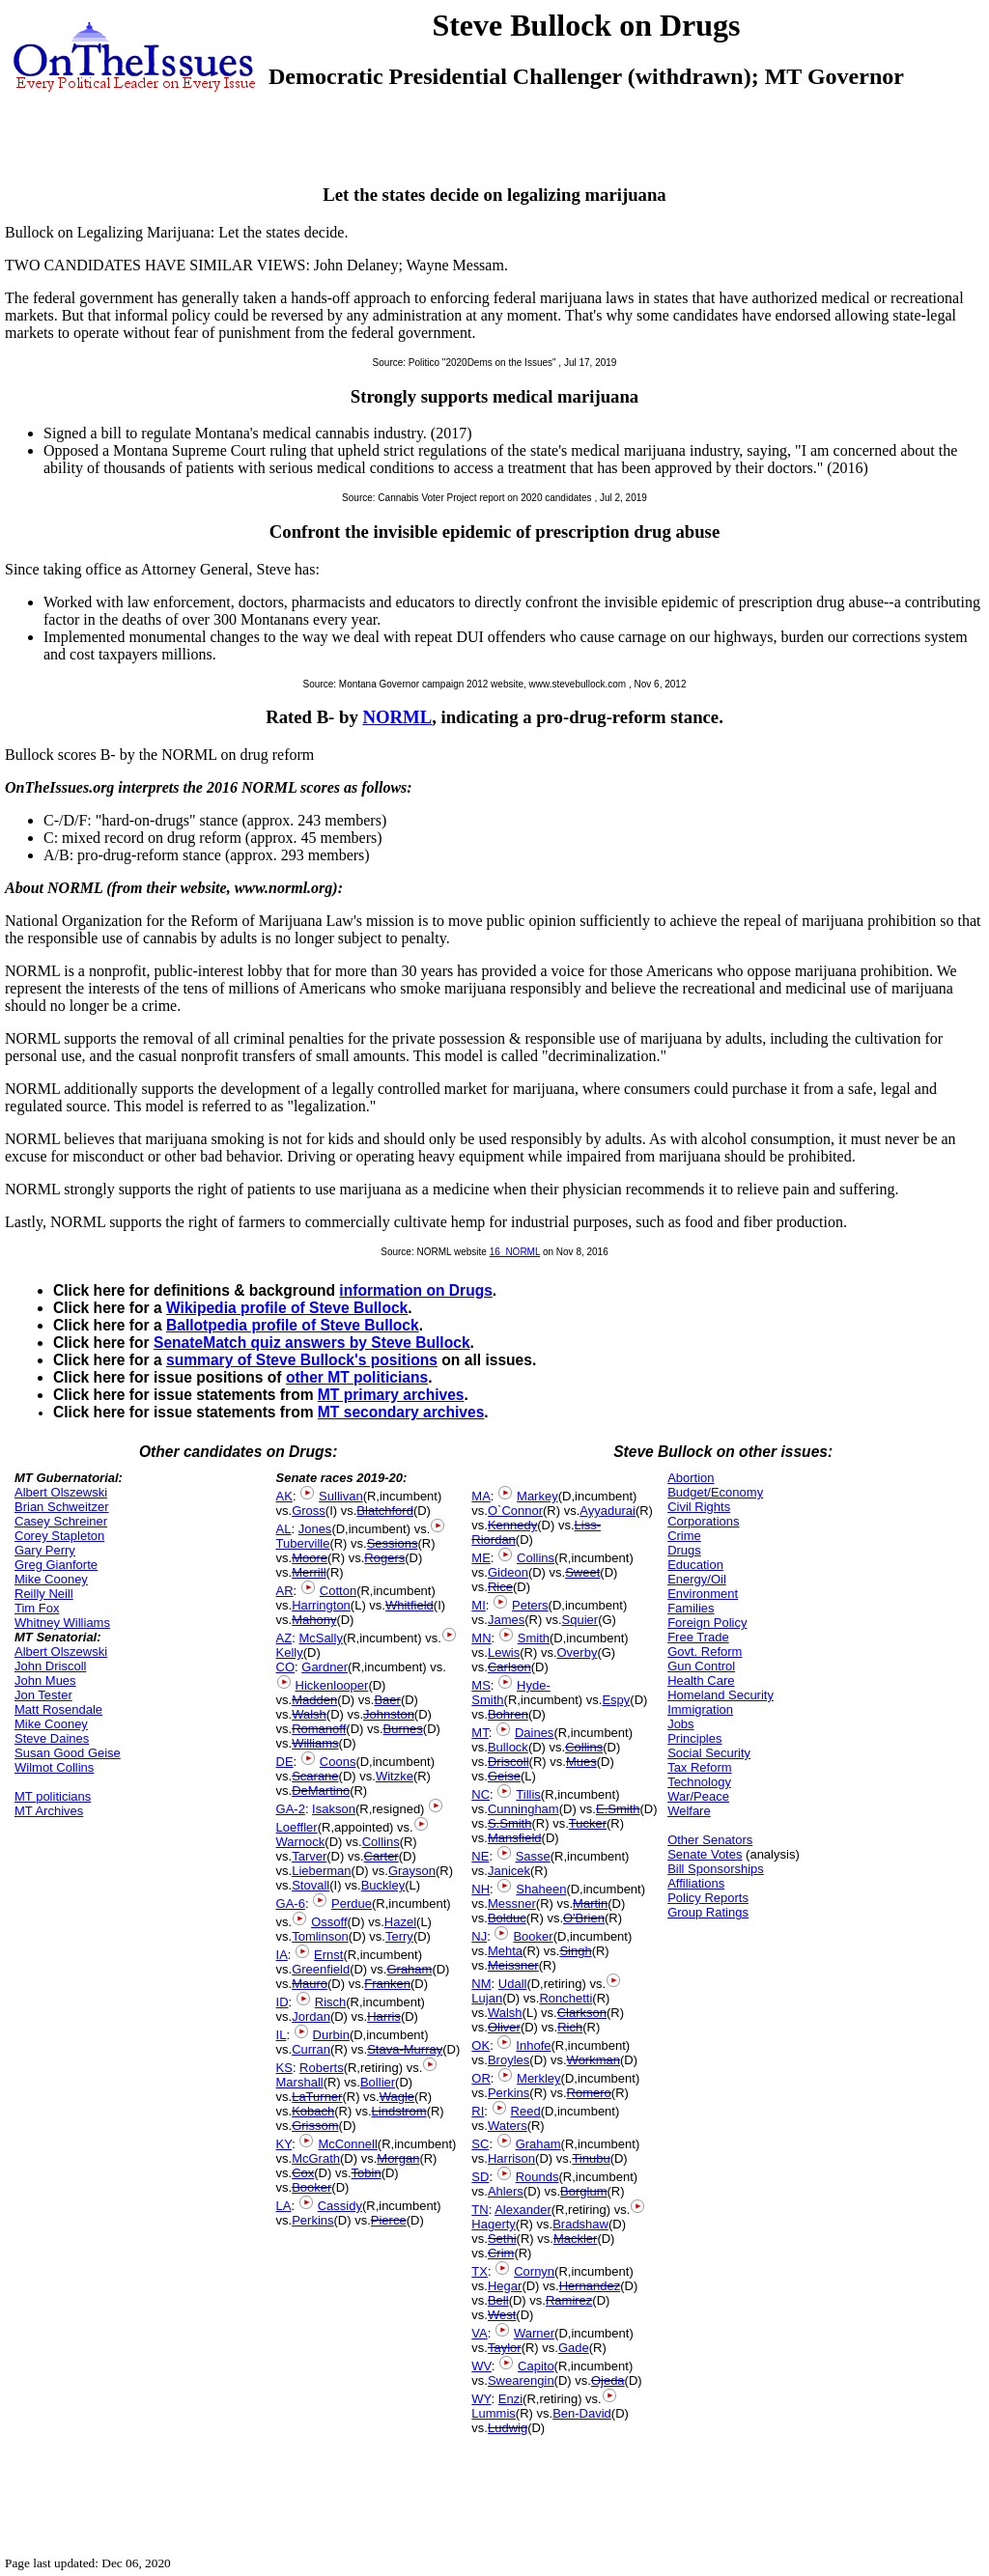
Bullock (508, 1747)
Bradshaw (580, 2224)
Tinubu (590, 2158)
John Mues (45, 1680)
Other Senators (709, 1840)
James (506, 1619)
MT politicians (52, 1796)
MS (481, 1685)
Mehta (505, 1951)
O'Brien (584, 1918)
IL (281, 2035)
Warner (534, 2333)
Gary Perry (44, 1550)
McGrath (316, 2158)
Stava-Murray (404, 2049)
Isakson (333, 1809)
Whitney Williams (62, 1622)
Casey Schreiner (60, 1521)
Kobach (313, 2111)
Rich (569, 2027)
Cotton (338, 1590)
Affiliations (695, 1883)
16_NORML (515, 1251)
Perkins (312, 2220)
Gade (573, 2347)
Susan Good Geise (67, 1753)
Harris (384, 2016)
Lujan (486, 1998)
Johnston (388, 1714)
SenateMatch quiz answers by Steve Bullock (312, 1342)
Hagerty (493, 2224)
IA (282, 1954)
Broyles (508, 2060)
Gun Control (701, 1666)
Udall (512, 1983)
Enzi (510, 2399)
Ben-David (581, 2413)
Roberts (321, 2067)
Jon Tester (43, 1695)
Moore (309, 1558)
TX (479, 2271)
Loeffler (297, 1827)
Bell (498, 2300)
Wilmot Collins (54, 1767)
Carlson (509, 1667)
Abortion (690, 1477)
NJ (479, 1936)
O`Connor (515, 1510)
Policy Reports (708, 1897)
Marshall (300, 2082)
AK (284, 1496)
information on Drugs (416, 1290)
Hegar (505, 2286)
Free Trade (698, 1637)
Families (690, 1608)
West (502, 2315)
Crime (684, 1535)
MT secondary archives (401, 1412)
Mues (581, 1761)
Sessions (392, 1543)
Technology (699, 1782)
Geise (504, 1776)
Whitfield (409, 1605)
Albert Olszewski (60, 1492)
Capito (536, 2366)
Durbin (331, 2035)
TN (479, 2209)
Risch (331, 2002)
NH (480, 1889)
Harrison (511, 2158)
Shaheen (541, 1889)
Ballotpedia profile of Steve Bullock (292, 1325)
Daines (534, 1732)
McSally (320, 1638)
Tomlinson (320, 1936)
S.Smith (510, 1823)
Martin (590, 1903)
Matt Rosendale (58, 1709)
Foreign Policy (707, 1622)
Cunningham (523, 1809)
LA (284, 2205)
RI (477, 2111)
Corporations (703, 1521)
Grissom (315, 2125)
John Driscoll (50, 1666)
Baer (387, 1700)
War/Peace (698, 1796)
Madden (314, 1700)
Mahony (314, 1619)
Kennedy (512, 1525)
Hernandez (590, 2286)
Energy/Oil (696, 1579)
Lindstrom (399, 2111)
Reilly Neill (43, 1593)
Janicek (509, 1870)
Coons (338, 1761)
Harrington (321, 1605)
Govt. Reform (704, 1651)
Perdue (351, 1903)
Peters (530, 1605)
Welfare (689, 1811)
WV (481, 2366)
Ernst (328, 1954)
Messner (512, 1903)
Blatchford (384, 1510)
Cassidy (340, 2205)
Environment (702, 1593)
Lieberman (321, 1870)
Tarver (309, 1856)
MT (479, 1732)
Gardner (324, 1667)
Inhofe (533, 2045)
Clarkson (582, 2012)
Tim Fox (36, 1608)
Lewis (504, 1652)
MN (481, 1638)
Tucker (588, 1823)
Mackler (575, 2238)
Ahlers (505, 2191)
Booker (311, 2187)
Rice (500, 1587)
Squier (580, 1619)
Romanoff (319, 1729)
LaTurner (317, 2096)
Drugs (684, 1550)
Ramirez (569, 2300)
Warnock (300, 1841)
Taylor (505, 2347)
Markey (537, 1496)
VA (479, 2333)
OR (481, 2078)
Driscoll (508, 1761)
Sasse (533, 1856)
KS (284, 2067)
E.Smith (618, 1809)
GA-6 (290, 1903)
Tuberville (303, 1543)
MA (481, 1496)
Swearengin (521, 2380)
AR (285, 1590)
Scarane (315, 1776)
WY (481, 2399)
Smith (534, 1638)
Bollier (377, 2082)
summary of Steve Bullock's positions (302, 1360)
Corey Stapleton (59, 1535)
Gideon (508, 1572)
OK (480, 2045)
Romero (589, 2093)
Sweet (582, 1572)
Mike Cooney (51, 1579)
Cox (303, 2173)
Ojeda (608, 2380)
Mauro (309, 1983)
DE (285, 1761)
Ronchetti (565, 1998)
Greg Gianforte (56, 1564)
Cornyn (534, 2271)
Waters (507, 2125)
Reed (526, 2111)
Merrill (308, 1572)
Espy (616, 1700)
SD (480, 2177)
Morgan (398, 2158)
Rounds (537, 2177)
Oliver (504, 2027)
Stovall (310, 1885)
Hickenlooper (332, 1685)
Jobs (680, 1724)
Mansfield (515, 1838)
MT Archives (48, 1811)
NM (481, 1983)
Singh (575, 1951)
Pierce (389, 2220)
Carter (381, 1856)
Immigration (700, 1709)
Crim (501, 2253)
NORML (397, 717)
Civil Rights (698, 1506)
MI (478, 1605)
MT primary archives (391, 1394)
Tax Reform (699, 1767)
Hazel (400, 1922)
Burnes (403, 1729)
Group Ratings (708, 1912)
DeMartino (321, 1790)
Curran (311, 2049)
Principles (694, 1738)
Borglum (583, 2191)
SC (480, 2144)
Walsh (309, 1714)
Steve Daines (51, 1738)
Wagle (397, 2096)
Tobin (366, 2173)
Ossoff (329, 1922)
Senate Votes (704, 1854)
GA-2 (290, 1809)
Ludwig (507, 2428)
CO (286, 1667)
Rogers (384, 1558)
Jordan (311, 2016)
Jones (315, 1529)
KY (284, 2144)
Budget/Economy (715, 1492)
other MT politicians (357, 1377)
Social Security (708, 1753)
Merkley (539, 2078)
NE (480, 1856)
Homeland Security (720, 1695)
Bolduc (507, 1918)
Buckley (383, 1885)
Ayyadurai (607, 1510)
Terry (399, 1936)
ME (481, 1558)
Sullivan (341, 1496)
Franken (387, 1983)
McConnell (347, 2144)
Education (695, 1564)
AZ (284, 1638)
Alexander (522, 2209)
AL (284, 1529)
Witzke (394, 1776)
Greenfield (321, 1969)
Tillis (528, 1794)
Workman (593, 2060)
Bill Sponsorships (715, 1869)
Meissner (513, 1965)
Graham (409, 1969)
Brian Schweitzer (61, 1506)
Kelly (289, 1652)
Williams (315, 1743)
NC (480, 1794)
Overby (577, 1652)
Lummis (493, 2413)
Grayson (412, 1870)
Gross (308, 1510)
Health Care (700, 1680)
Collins (381, 1841)
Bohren (508, 1714)
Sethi (502, 2238)
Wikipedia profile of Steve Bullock (287, 1308)
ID (282, 2002)
